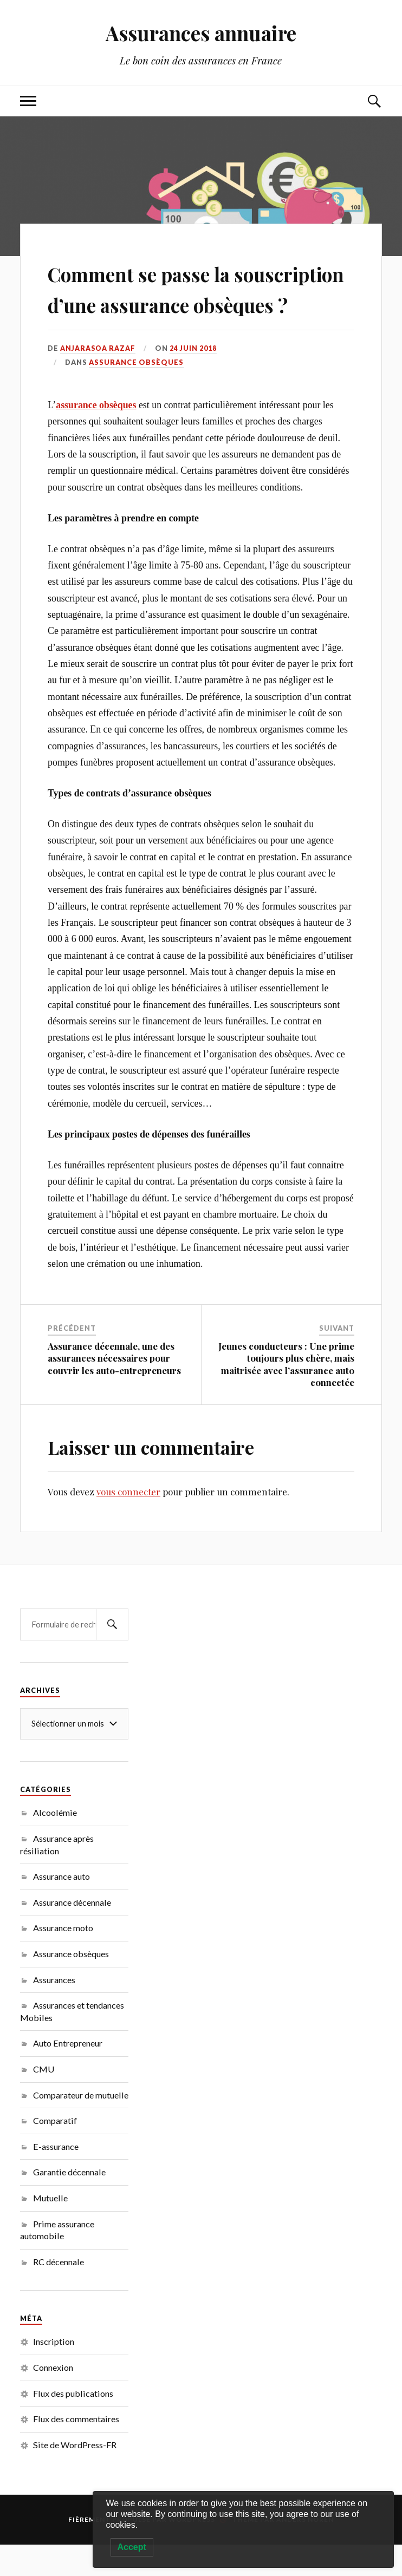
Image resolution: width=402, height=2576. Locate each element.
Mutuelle (50, 2229)
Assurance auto (61, 1907)
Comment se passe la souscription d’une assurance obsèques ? (166, 303)
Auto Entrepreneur (67, 2074)
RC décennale (58, 2292)
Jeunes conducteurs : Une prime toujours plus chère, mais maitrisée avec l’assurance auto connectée (286, 1395)
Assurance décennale (72, 1933)
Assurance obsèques (136, 393)
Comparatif (55, 2152)
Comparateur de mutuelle (80, 2126)
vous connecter (128, 1522)
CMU (43, 2100)
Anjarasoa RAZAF (98, 379)
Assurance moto (63, 1959)
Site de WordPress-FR (74, 2475)
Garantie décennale (69, 2203)
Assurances (54, 2010)
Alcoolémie (55, 1844)
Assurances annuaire (200, 33)
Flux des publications (73, 2424)
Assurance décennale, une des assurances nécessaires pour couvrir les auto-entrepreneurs (114, 1389)
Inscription (53, 2373)
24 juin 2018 (195, 379)
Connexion (53, 2398)
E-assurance (56, 2177)
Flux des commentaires (76, 2450)
